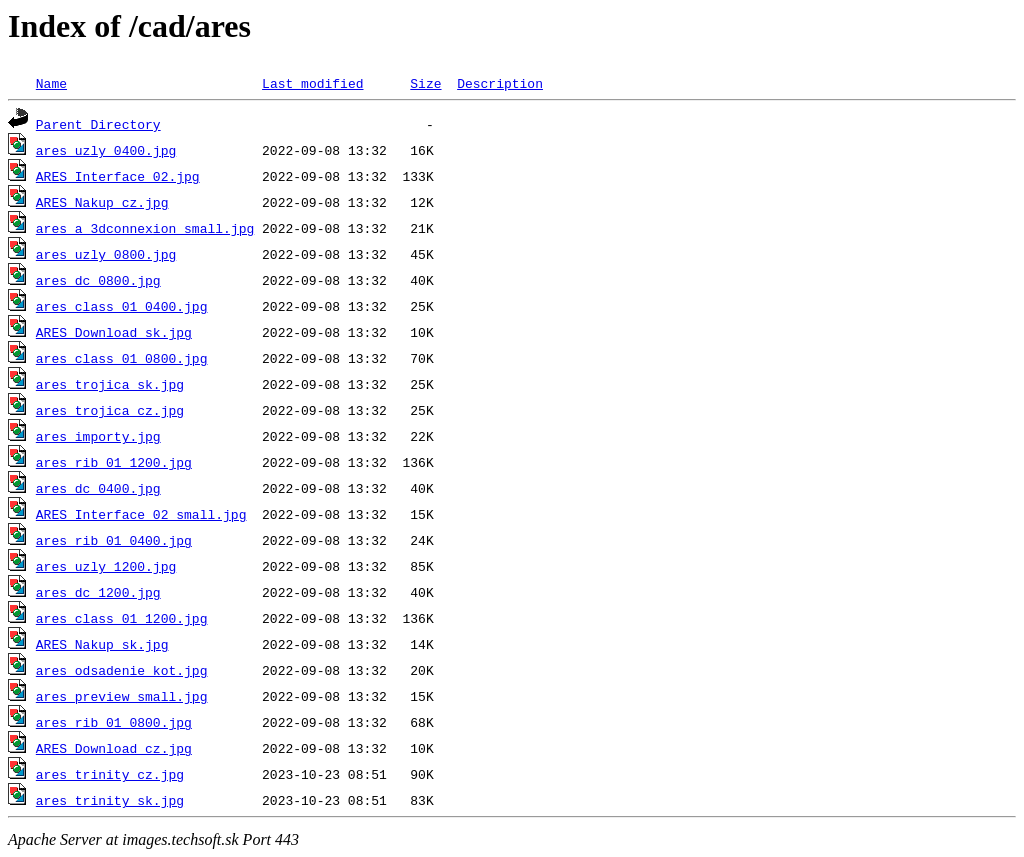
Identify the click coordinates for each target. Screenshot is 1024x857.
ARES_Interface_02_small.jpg (141, 514)
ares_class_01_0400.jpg (122, 306)
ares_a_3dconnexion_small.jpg (145, 228)
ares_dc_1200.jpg (98, 592)
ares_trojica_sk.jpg (110, 384)
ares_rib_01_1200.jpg (114, 462)
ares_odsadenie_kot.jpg (122, 670)
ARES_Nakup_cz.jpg (102, 202)
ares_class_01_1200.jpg (122, 618)
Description (500, 83)
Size (425, 83)
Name (51, 83)
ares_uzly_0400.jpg (106, 150)
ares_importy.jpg (98, 436)
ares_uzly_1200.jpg (106, 566)
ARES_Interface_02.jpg (118, 176)
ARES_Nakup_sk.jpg (102, 644)
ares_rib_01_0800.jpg (114, 722)
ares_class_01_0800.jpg (122, 358)
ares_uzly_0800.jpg (106, 254)
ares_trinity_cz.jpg (110, 774)
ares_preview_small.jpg (122, 696)
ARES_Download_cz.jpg (114, 748)
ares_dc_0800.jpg (98, 280)
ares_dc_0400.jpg (98, 488)
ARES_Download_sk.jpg (114, 332)
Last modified (312, 83)
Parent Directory (98, 124)
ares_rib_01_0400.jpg (114, 540)
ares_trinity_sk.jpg (110, 800)
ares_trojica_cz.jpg (110, 410)
